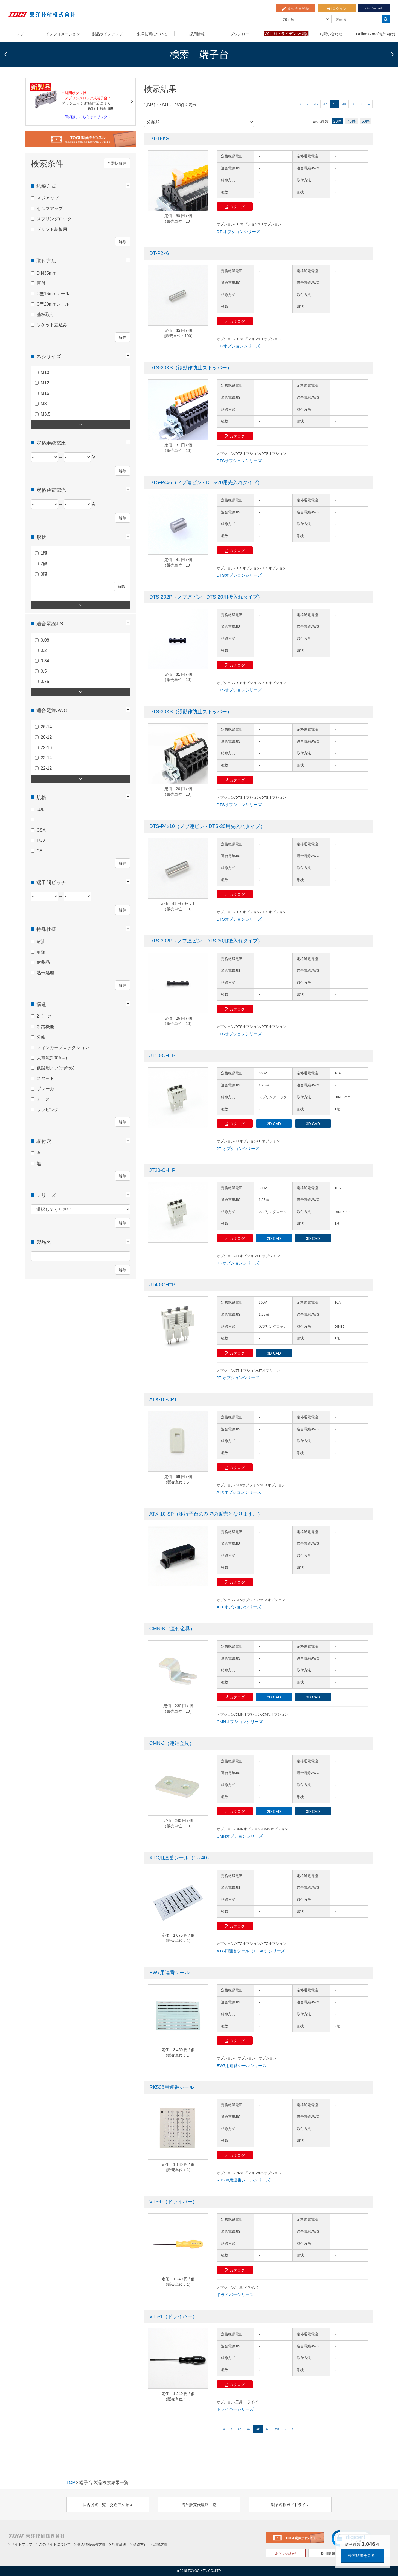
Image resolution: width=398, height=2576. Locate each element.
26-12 (46, 736)
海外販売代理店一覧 (199, 2505)
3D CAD (313, 1124)
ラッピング (48, 1108)
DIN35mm (46, 271)
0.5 (44, 670)
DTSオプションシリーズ (239, 460)
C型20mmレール (53, 303)
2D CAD (274, 1124)
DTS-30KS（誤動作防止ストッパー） (190, 711)
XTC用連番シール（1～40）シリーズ (251, 1950)
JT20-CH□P (162, 1170)
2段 (44, 562)
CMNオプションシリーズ (240, 1721)
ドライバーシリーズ (235, 2294)
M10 (45, 371)
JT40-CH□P (162, 1284)
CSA (41, 829)
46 (316, 104)
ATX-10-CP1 (163, 1399)
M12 (45, 382)
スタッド (45, 1077)
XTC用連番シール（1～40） (180, 1858)
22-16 (46, 746)
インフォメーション (63, 34)
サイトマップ (20, 2544)
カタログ (235, 207)
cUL (40, 808)
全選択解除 (116, 162)
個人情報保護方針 (90, 2544)
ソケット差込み (52, 323)
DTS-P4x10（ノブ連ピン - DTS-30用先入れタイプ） (207, 826)
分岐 (41, 1035)
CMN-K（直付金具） (172, 1628)
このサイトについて (53, 2544)
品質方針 (138, 2544)
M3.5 (46, 412)
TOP (70, 2482)
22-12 (46, 767)
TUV (41, 839)
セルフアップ (50, 207)
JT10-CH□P (162, 1055)
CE (40, 849)
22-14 (46, 756)
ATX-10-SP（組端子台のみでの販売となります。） (206, 1514)
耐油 (41, 940)
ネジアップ (48, 197)
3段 (44, 573)
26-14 (46, 725)
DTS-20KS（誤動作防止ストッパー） (190, 367)
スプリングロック (54, 217)
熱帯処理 (45, 971)
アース (43, 1098)
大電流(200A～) (52, 1056)
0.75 (45, 680)
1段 (44, 552)
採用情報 (197, 34)
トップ (18, 34)
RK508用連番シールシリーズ (243, 2180)
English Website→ (374, 8)
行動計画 (117, 2544)
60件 (366, 121)
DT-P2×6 (159, 253)
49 (344, 104)
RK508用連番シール (171, 2087)
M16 (45, 392)
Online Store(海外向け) (375, 34)
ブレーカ (45, 1087)
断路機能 (45, 1025)
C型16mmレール (53, 292)
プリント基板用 (52, 228)
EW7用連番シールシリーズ (242, 2065)
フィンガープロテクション (63, 1046)
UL (39, 818)
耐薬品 (43, 961)
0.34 (45, 659)
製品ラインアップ (107, 34)
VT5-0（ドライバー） (173, 2201)
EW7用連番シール (169, 1972)
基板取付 (45, 313)
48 (334, 104)
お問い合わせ (330, 34)
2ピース (44, 1015)
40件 (351, 121)
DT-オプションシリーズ (238, 231)
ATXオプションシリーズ (239, 1492)
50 (353, 104)
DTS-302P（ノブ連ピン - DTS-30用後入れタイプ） (206, 941)
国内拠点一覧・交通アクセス (108, 2505)
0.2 (44, 649)
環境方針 (159, 2544)
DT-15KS (159, 138)
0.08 (45, 639)
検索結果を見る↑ (362, 2555)
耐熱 (41, 950)
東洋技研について (152, 34)
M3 (44, 402)
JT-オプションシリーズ (238, 1148)
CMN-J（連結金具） (171, 1743)
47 (325, 104)
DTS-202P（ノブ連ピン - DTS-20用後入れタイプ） (206, 597)
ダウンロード (241, 34)
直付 (41, 282)
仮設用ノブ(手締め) (56, 1067)
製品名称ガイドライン (290, 2505)
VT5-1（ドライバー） (173, 2316)
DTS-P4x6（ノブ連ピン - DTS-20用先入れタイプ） (205, 482)
